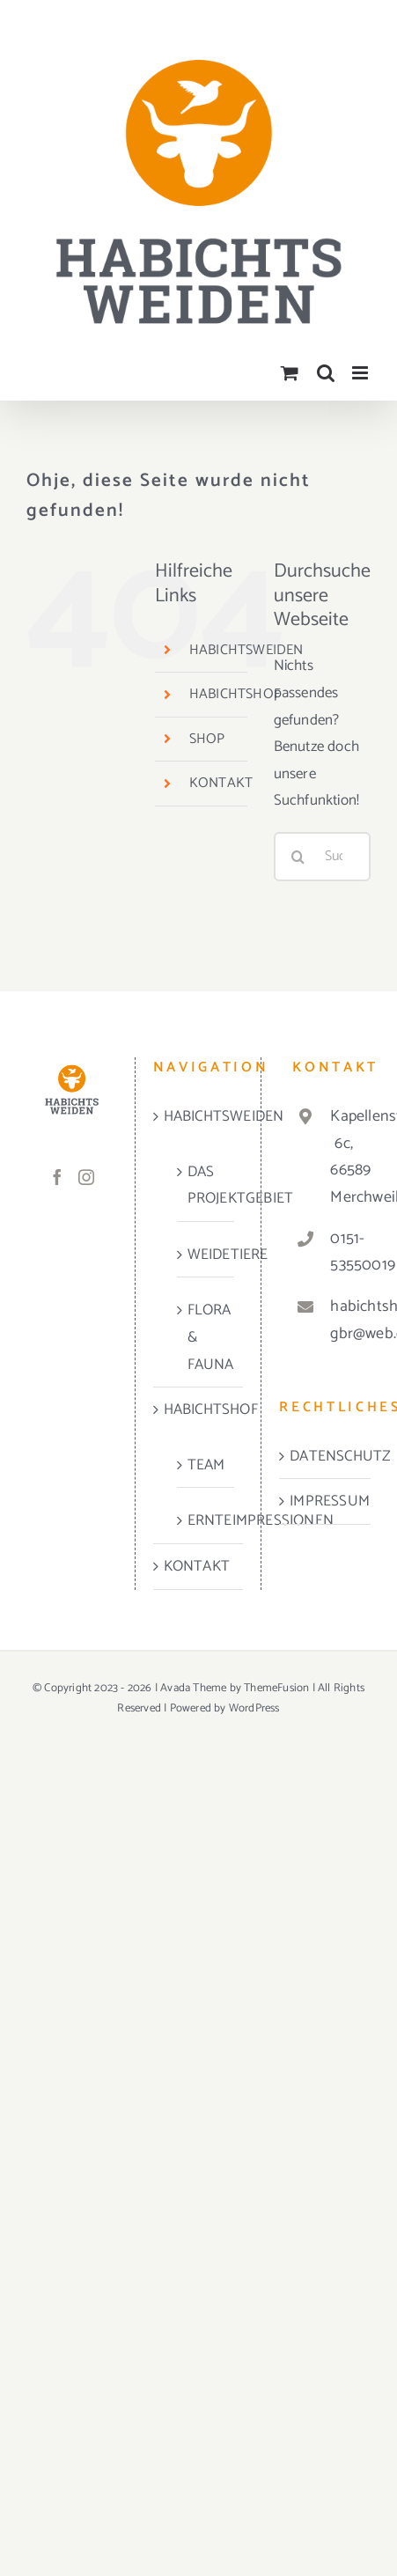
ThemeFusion (276, 1688)
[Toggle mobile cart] (289, 373)
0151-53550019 (343, 1252)
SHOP (207, 739)
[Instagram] (86, 1177)
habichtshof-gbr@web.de (343, 1320)
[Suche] (298, 856)
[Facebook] (57, 1177)
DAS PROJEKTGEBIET (206, 1185)
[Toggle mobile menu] (361, 373)
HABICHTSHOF (235, 694)
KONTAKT (221, 783)
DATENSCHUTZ (326, 1456)
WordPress (254, 1708)
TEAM (206, 1465)
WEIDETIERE (206, 1254)
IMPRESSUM (326, 1501)
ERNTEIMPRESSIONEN (206, 1520)
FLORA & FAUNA (206, 1337)
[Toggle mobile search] (326, 373)
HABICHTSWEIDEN (246, 650)
